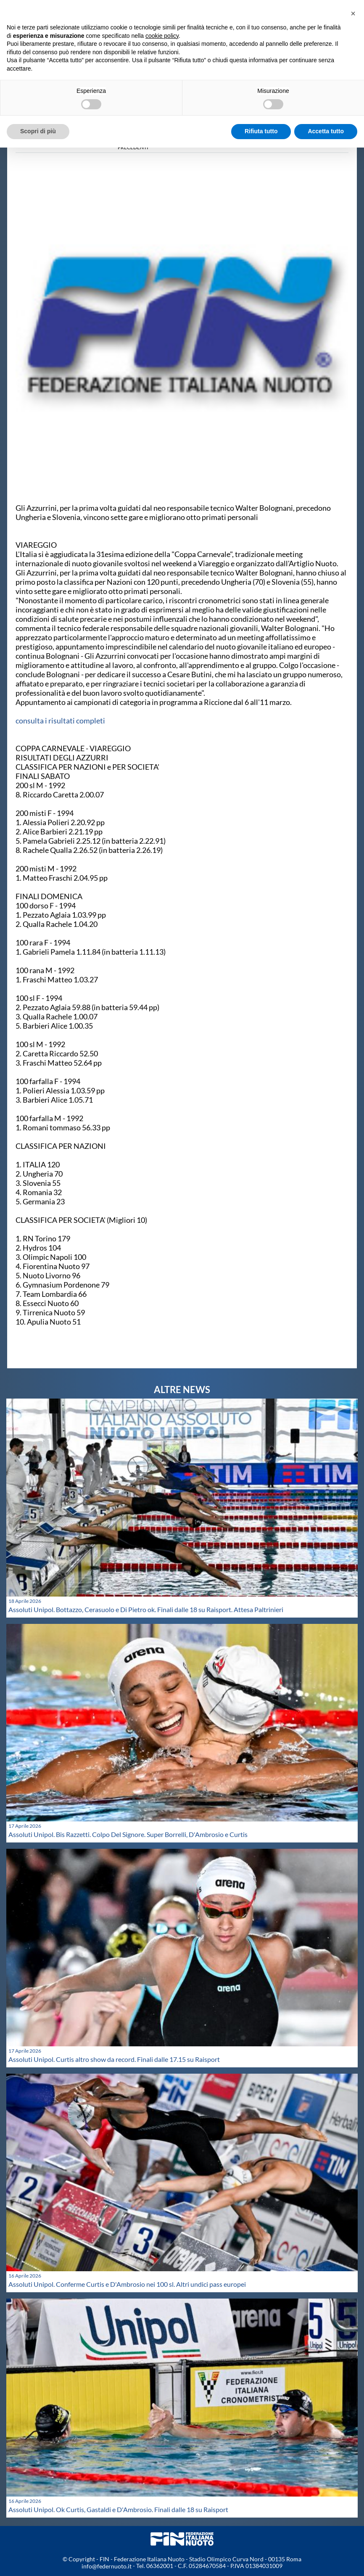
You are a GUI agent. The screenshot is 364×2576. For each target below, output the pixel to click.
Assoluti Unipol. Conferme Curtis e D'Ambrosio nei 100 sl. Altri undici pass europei (127, 2284)
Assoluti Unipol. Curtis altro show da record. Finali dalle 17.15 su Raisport (114, 2059)
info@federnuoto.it (107, 2566)
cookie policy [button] (162, 35)
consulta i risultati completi (60, 720)
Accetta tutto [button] (326, 131)
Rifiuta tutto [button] (261, 131)
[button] (353, 13)
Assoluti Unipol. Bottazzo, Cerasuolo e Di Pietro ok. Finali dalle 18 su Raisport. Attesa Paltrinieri (145, 1609)
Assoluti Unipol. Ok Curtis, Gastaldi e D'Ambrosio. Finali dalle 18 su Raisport (118, 2509)
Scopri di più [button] (38, 131)
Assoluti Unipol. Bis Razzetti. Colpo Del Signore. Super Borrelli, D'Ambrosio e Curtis (128, 1834)
